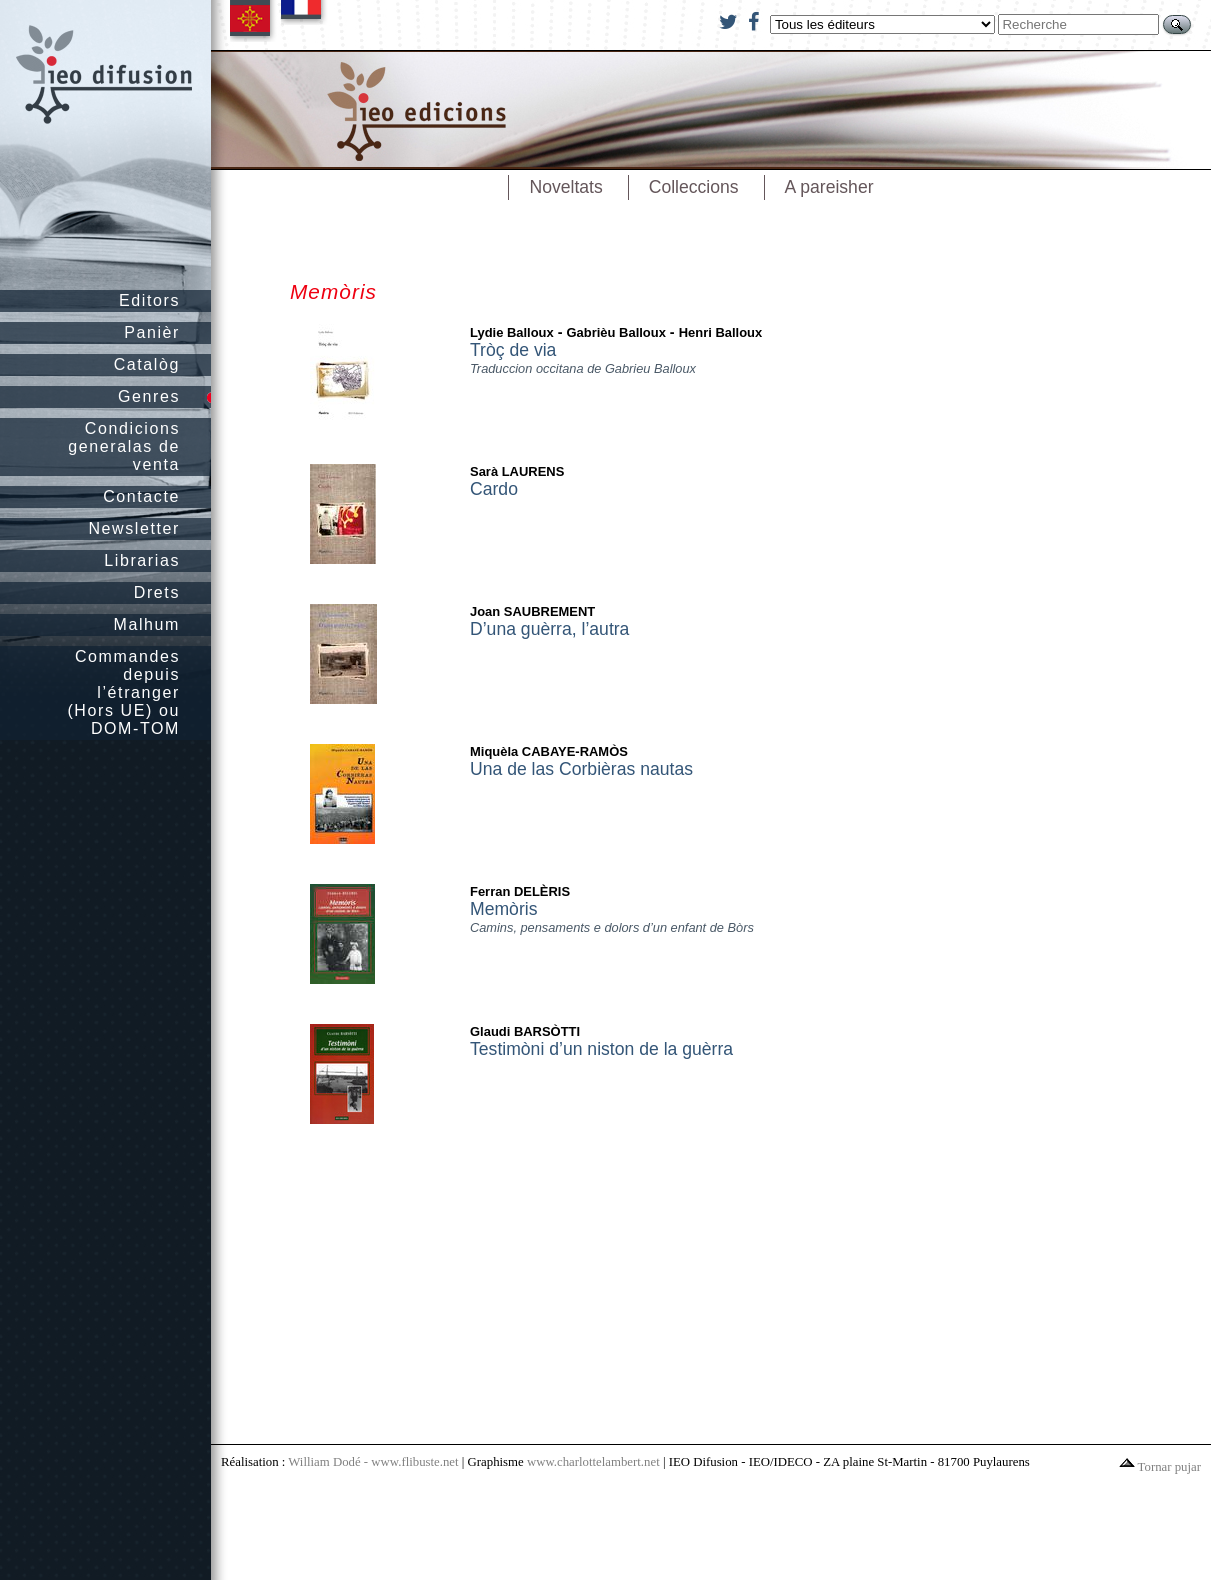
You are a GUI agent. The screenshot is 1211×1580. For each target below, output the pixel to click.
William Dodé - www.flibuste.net (373, 1462)
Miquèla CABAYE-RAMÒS (549, 751)
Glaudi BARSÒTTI (525, 1031)
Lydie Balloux (512, 332)
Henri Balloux (721, 332)
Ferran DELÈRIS (520, 891)
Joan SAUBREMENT (532, 611)
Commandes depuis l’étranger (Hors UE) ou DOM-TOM (123, 692)
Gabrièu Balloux (616, 332)
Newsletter (134, 528)
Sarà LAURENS (517, 471)
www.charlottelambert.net (593, 1462)
